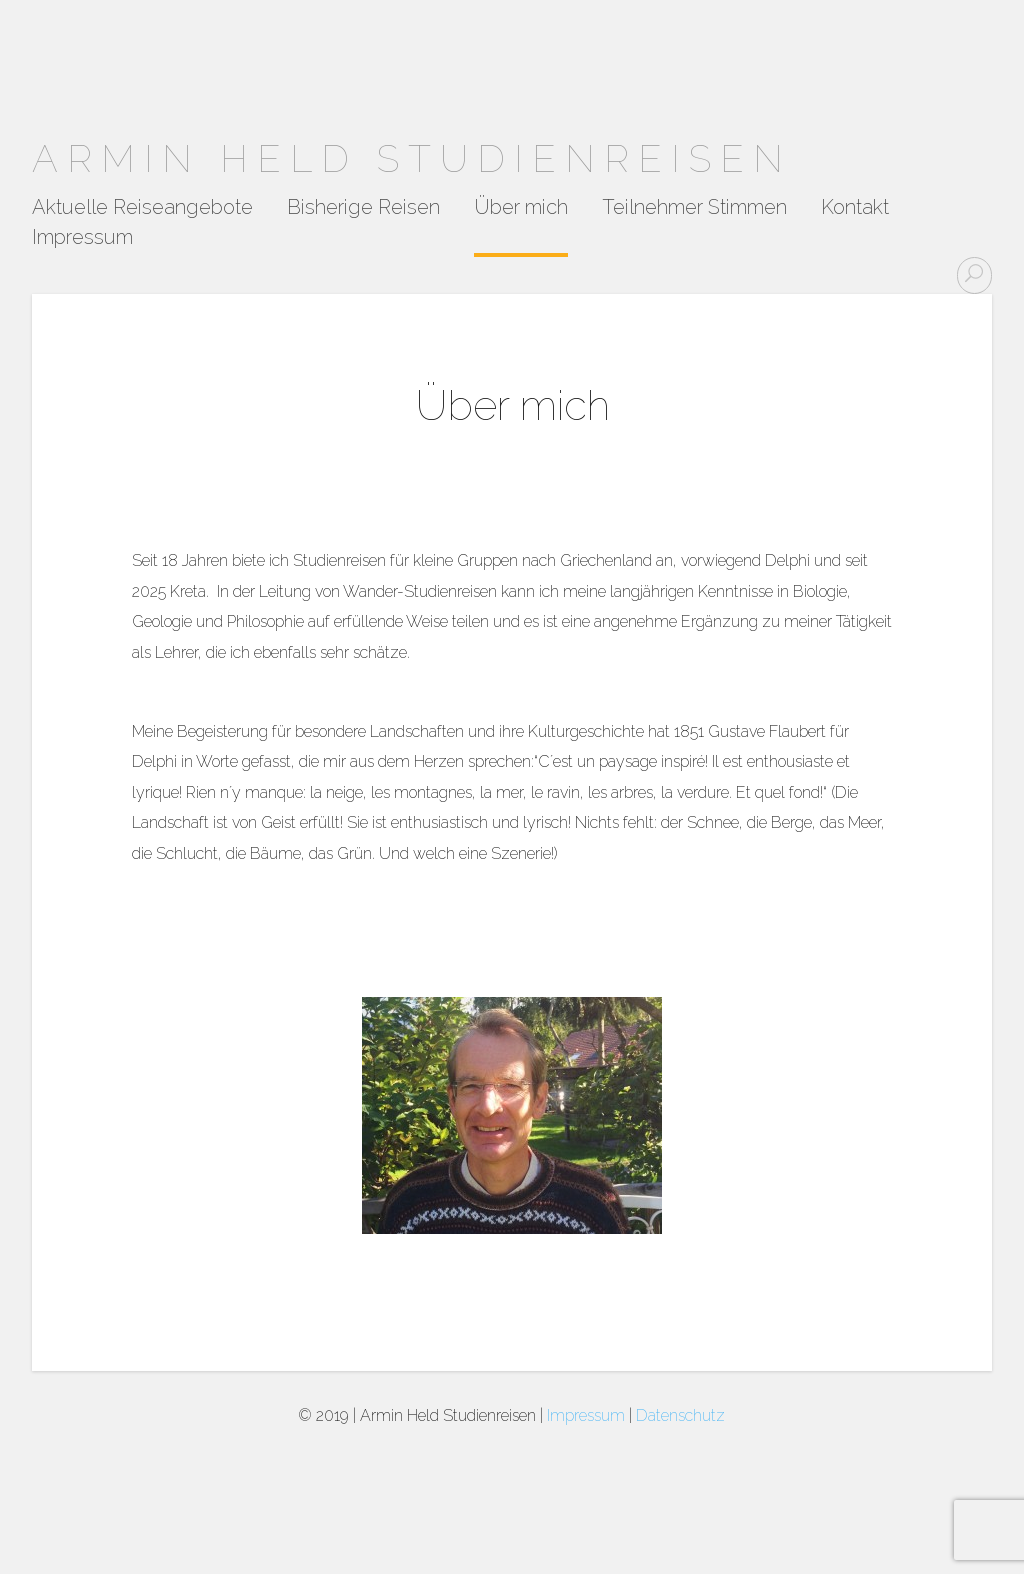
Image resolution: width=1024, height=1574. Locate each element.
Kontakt (855, 208)
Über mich (521, 208)
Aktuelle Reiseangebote (142, 208)
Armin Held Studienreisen (412, 158)
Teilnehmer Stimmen (694, 208)
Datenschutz (680, 1415)
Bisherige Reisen (363, 208)
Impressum (82, 238)
